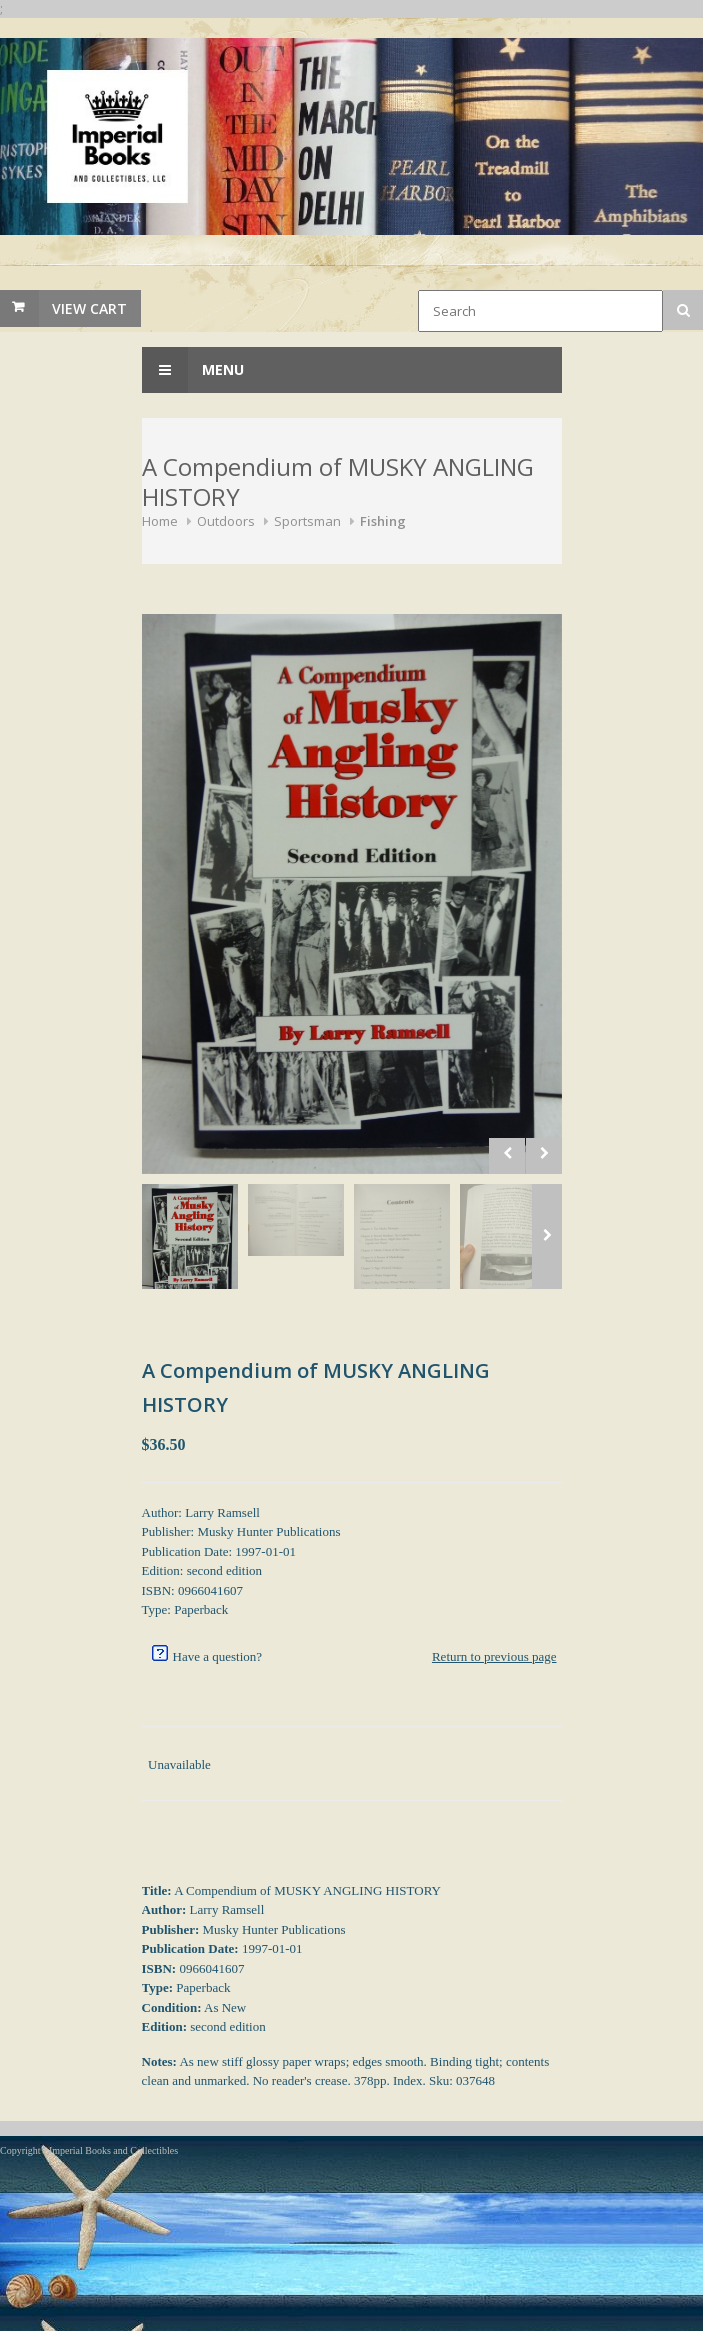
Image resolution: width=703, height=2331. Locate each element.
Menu (193, 370)
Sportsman (307, 521)
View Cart (89, 308)
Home (160, 521)
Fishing (383, 521)
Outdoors (226, 521)
